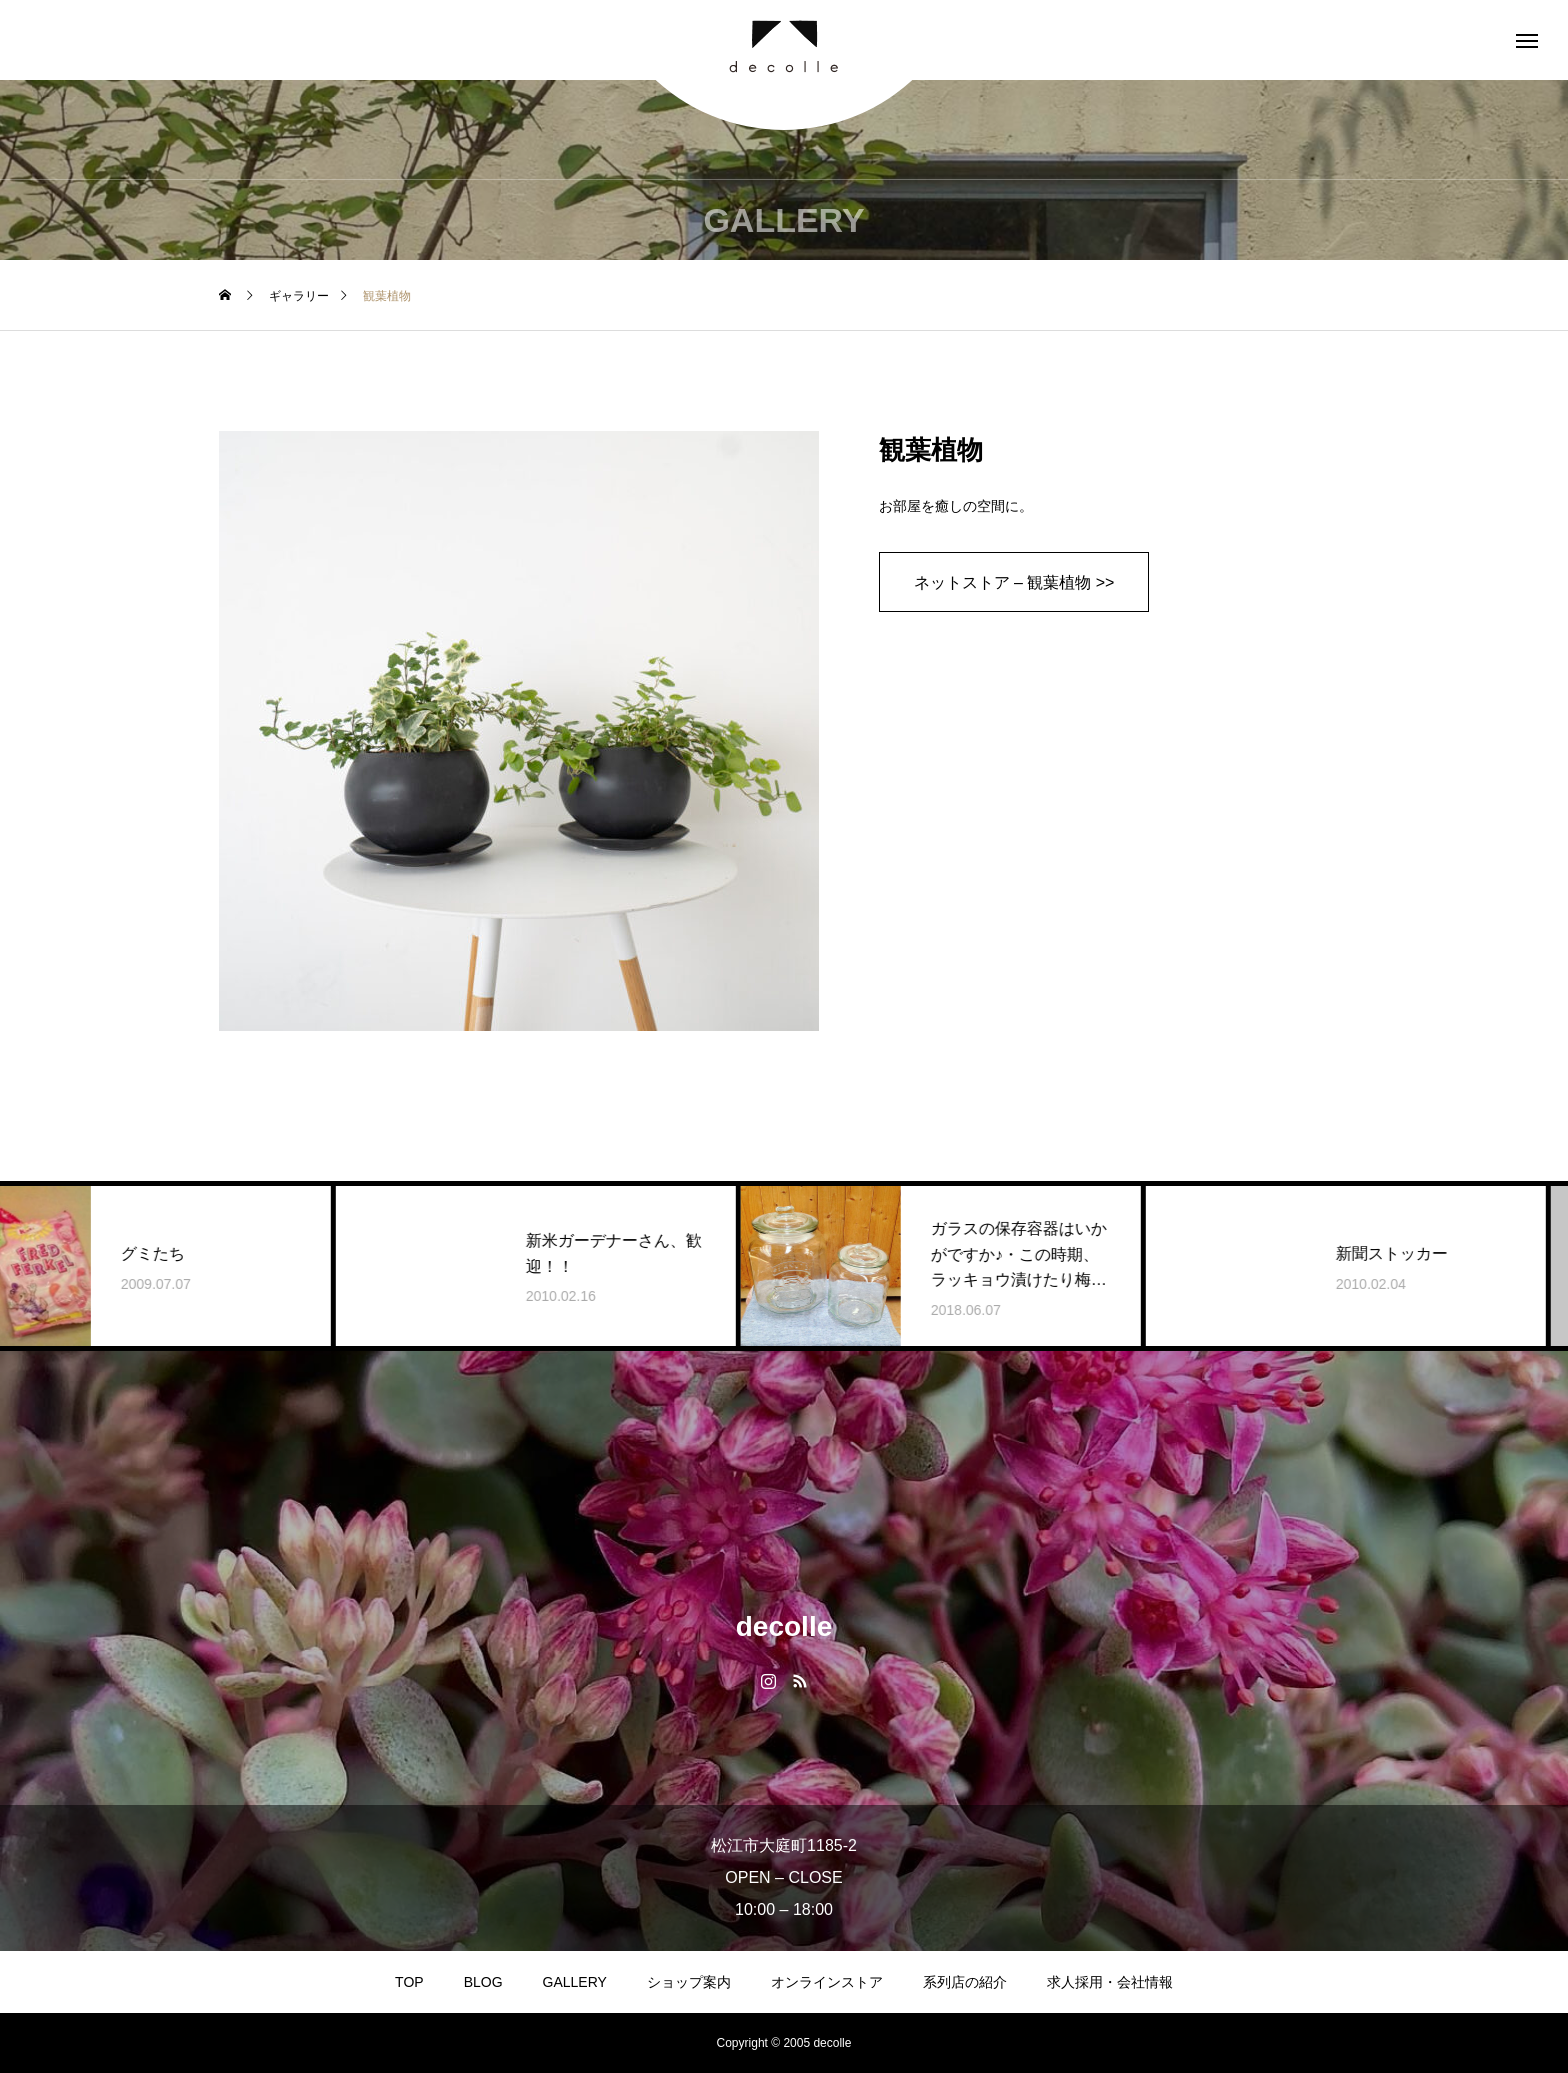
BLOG (483, 1982)
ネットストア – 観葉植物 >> (1014, 582)
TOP (409, 1982)
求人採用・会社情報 (1110, 1982)
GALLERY (575, 1982)
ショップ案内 (689, 1982)
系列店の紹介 (965, 1982)
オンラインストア (827, 1982)
